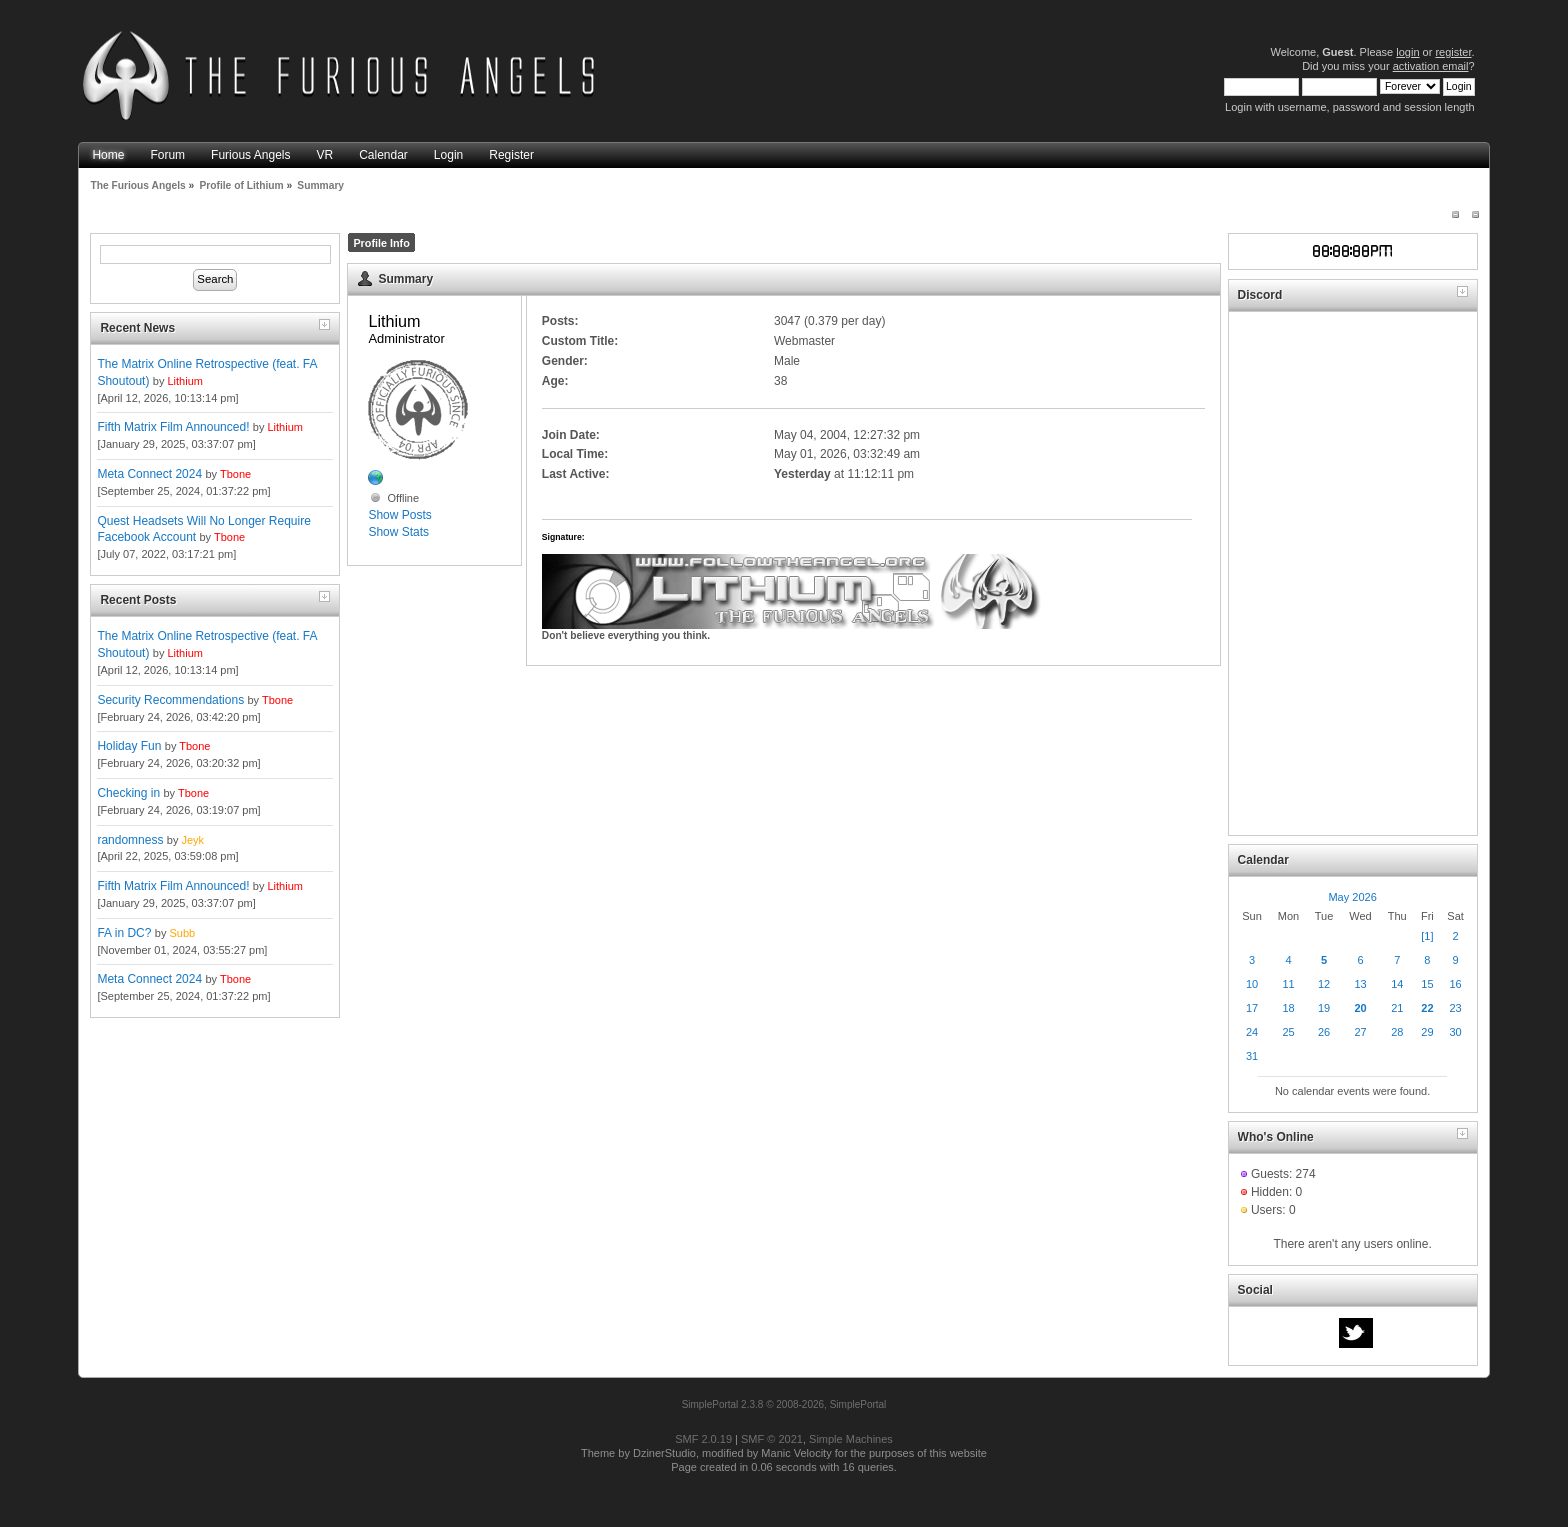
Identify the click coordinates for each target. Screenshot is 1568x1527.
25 (1288, 1032)
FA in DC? (124, 933)
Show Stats (398, 532)
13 (1360, 984)
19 (1324, 1008)
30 (1455, 1032)
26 (1324, 1032)
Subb (182, 933)
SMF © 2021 (772, 1439)
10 (1252, 984)
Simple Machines (851, 1439)
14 (1397, 984)
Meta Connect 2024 (149, 474)
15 (1427, 984)
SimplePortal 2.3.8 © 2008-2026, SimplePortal (784, 1404)
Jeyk (192, 840)
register (1453, 52)
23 (1455, 1008)
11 (1288, 984)
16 (1455, 984)
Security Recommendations (170, 700)
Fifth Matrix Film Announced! (173, 427)
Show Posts (399, 515)
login (1407, 52)
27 (1360, 1032)
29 (1427, 1032)
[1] (1427, 936)
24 (1252, 1032)
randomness (130, 840)
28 (1397, 1032)
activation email (1431, 66)
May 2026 (1352, 897)
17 (1252, 1008)
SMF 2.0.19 (703, 1439)
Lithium (184, 381)
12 (1324, 984)
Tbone (235, 474)
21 (1397, 1008)
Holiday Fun (129, 746)
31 (1252, 1056)
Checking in (128, 793)
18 (1288, 1008)
